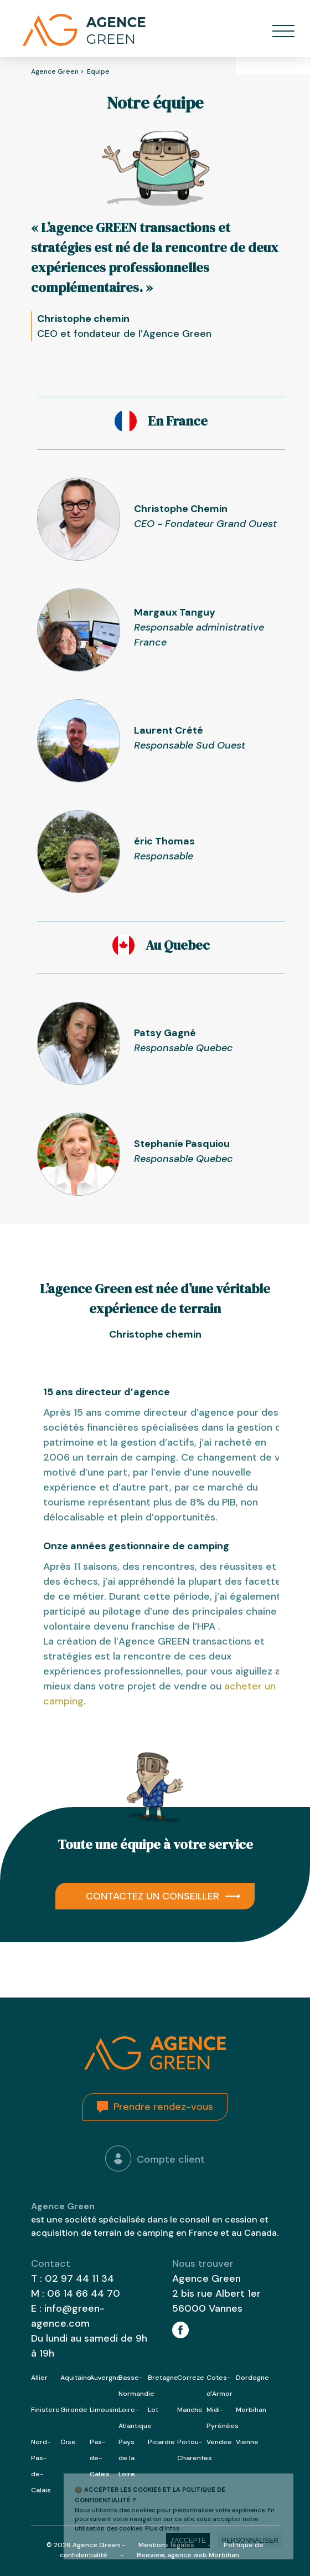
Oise (68, 2441)
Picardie (161, 2441)
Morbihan (251, 2409)
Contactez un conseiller (152, 1896)
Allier (39, 2377)
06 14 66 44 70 (83, 2293)
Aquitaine (75, 2377)
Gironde (73, 2409)
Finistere (45, 2409)
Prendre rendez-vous (163, 2106)
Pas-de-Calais (100, 2457)
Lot (153, 2409)
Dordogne (252, 2377)
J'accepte (188, 2540)
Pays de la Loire (126, 2457)
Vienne (247, 2441)
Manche (190, 2409)
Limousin (104, 2409)
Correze (190, 2377)
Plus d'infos (162, 2528)
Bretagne (163, 2377)
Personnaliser (250, 2540)
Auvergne (105, 2377)
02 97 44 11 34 (79, 2278)
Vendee (219, 2441)
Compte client (155, 2158)
